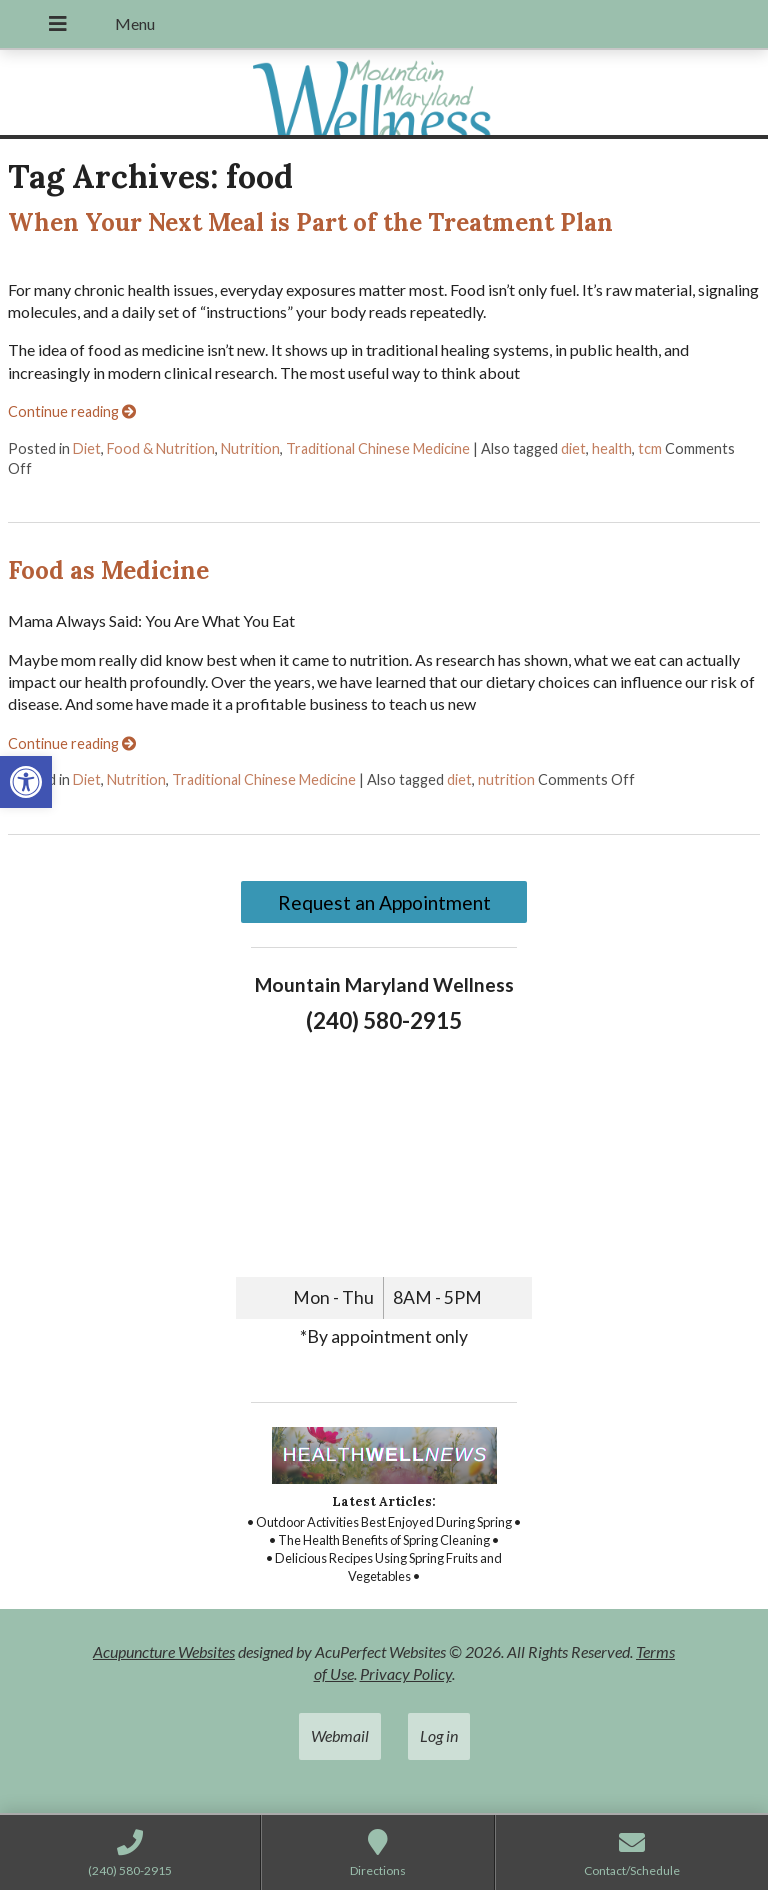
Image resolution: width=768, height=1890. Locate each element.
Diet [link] (87, 448)
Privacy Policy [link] (406, 1673)
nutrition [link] (506, 779)
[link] (26, 782)
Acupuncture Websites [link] (164, 1651)
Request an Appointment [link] (384, 902)
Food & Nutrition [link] (161, 448)
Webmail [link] (340, 1735)
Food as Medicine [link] (108, 570)
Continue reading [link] (72, 411)
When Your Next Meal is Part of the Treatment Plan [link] (310, 222)
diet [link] (573, 448)
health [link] (612, 448)
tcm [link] (650, 448)
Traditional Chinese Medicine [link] (378, 448)
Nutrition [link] (250, 448)
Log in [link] (439, 1735)
